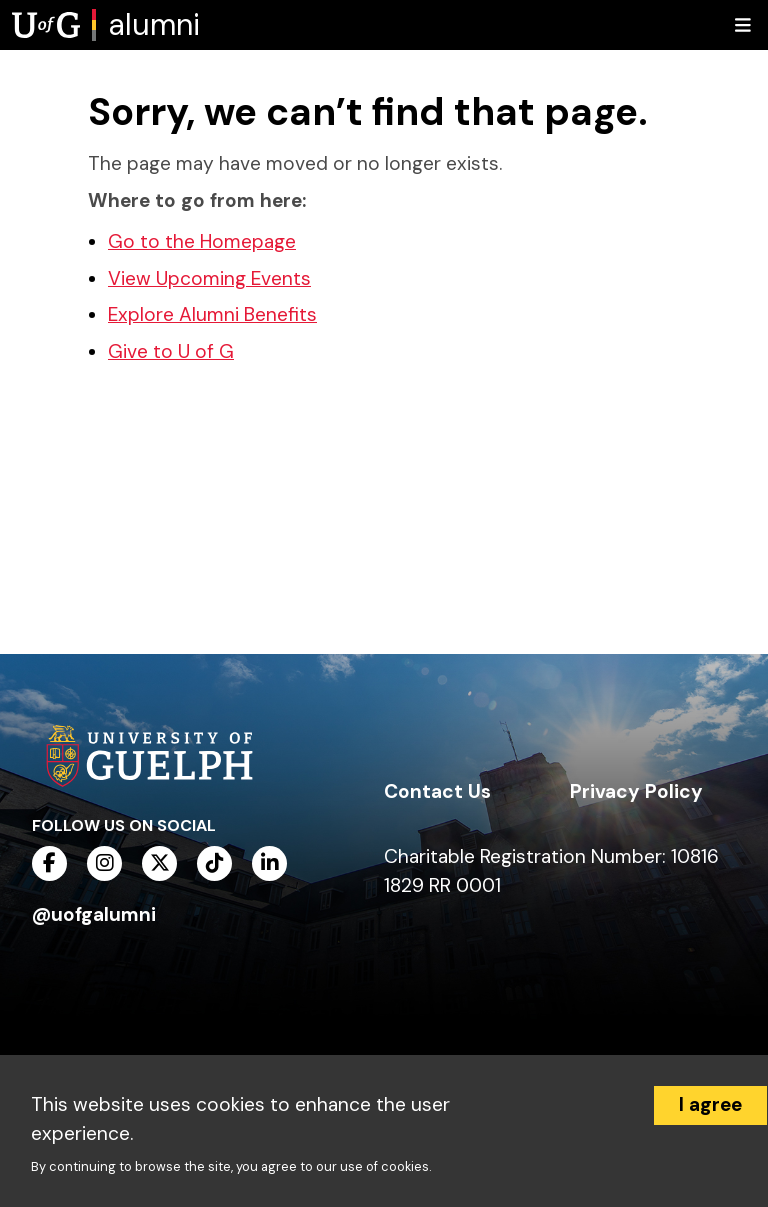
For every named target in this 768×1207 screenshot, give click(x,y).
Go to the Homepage (202, 241)
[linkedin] (269, 863)
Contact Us (437, 791)
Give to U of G (171, 351)
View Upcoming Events (209, 278)
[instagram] (104, 863)
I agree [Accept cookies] (710, 1104)
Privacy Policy (636, 791)
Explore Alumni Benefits (212, 314)
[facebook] (49, 863)
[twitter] (159, 863)
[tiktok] (214, 863)
